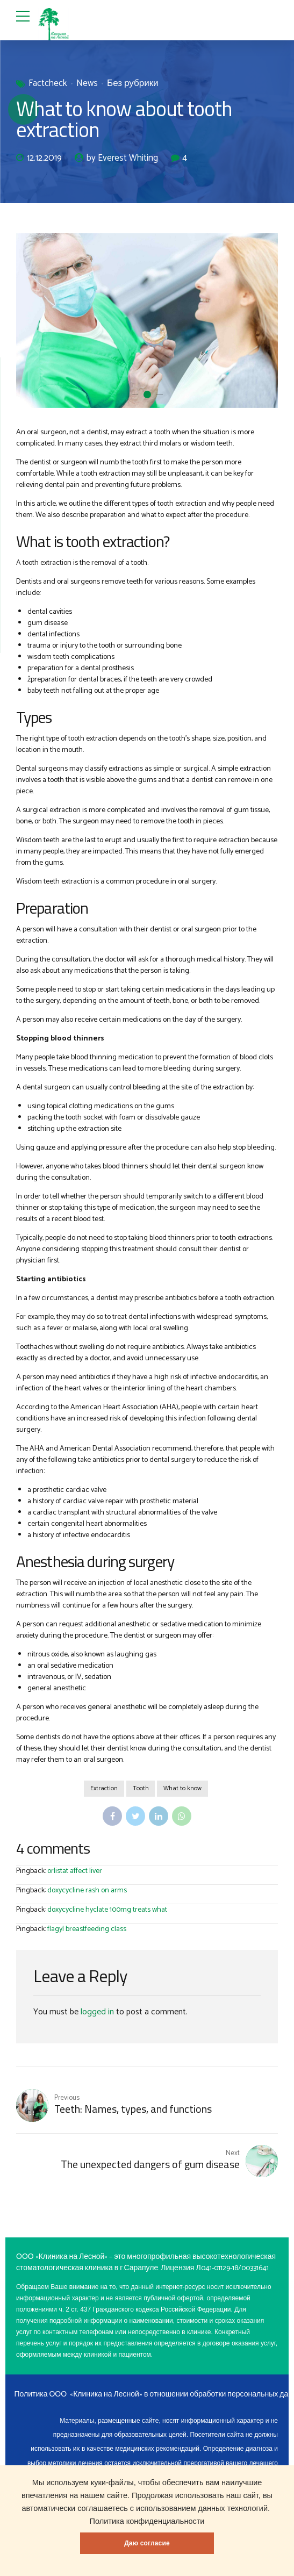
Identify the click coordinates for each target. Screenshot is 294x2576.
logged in (97, 2012)
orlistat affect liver (74, 1871)
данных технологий (233, 2508)
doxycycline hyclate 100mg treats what (107, 1910)
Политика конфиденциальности (147, 2521)
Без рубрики (133, 83)
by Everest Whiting (122, 159)
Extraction (103, 1788)
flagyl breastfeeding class (86, 1930)
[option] (147, 320)
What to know (183, 1788)
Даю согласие (147, 2543)
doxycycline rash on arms (87, 1891)
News (87, 83)
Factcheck (47, 83)
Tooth (141, 1788)
